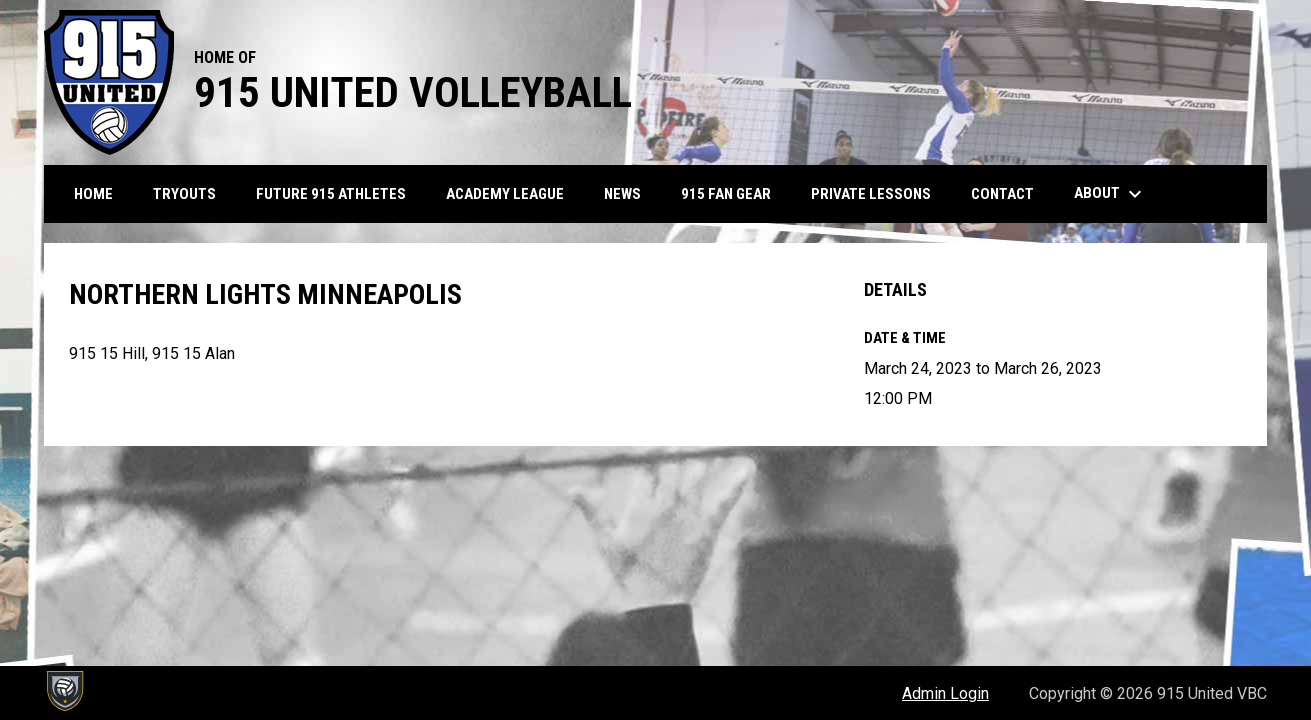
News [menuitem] (622, 194)
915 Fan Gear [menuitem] (733, 193)
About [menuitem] (1110, 194)
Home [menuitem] (93, 194)
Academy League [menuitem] (505, 194)
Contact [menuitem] (1002, 194)
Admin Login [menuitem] (945, 693)
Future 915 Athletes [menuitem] (331, 194)
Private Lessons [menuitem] (871, 194)
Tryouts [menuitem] (184, 194)
